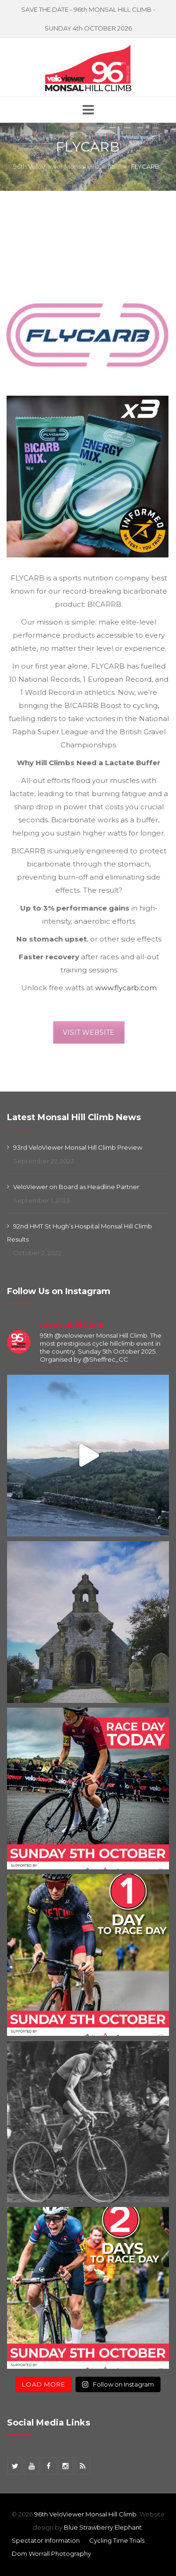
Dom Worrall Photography (51, 2553)
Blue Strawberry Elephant (103, 2527)
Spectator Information (46, 2540)
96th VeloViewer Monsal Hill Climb (85, 2514)
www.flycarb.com (130, 987)
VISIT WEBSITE (93, 1032)
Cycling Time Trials (117, 2540)
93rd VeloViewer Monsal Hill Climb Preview (77, 1147)
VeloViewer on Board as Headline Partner (76, 1186)
